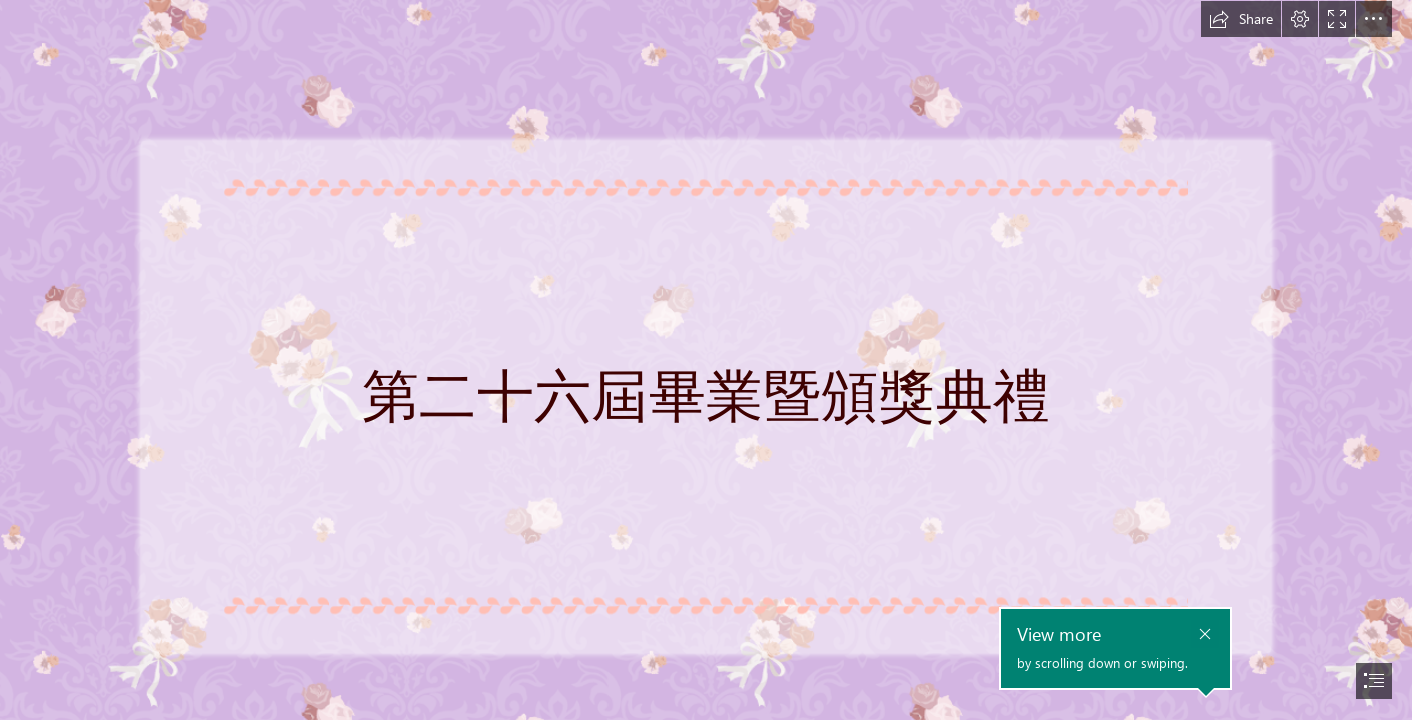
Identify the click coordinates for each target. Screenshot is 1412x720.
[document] (706, 360)
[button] (1241, 19)
